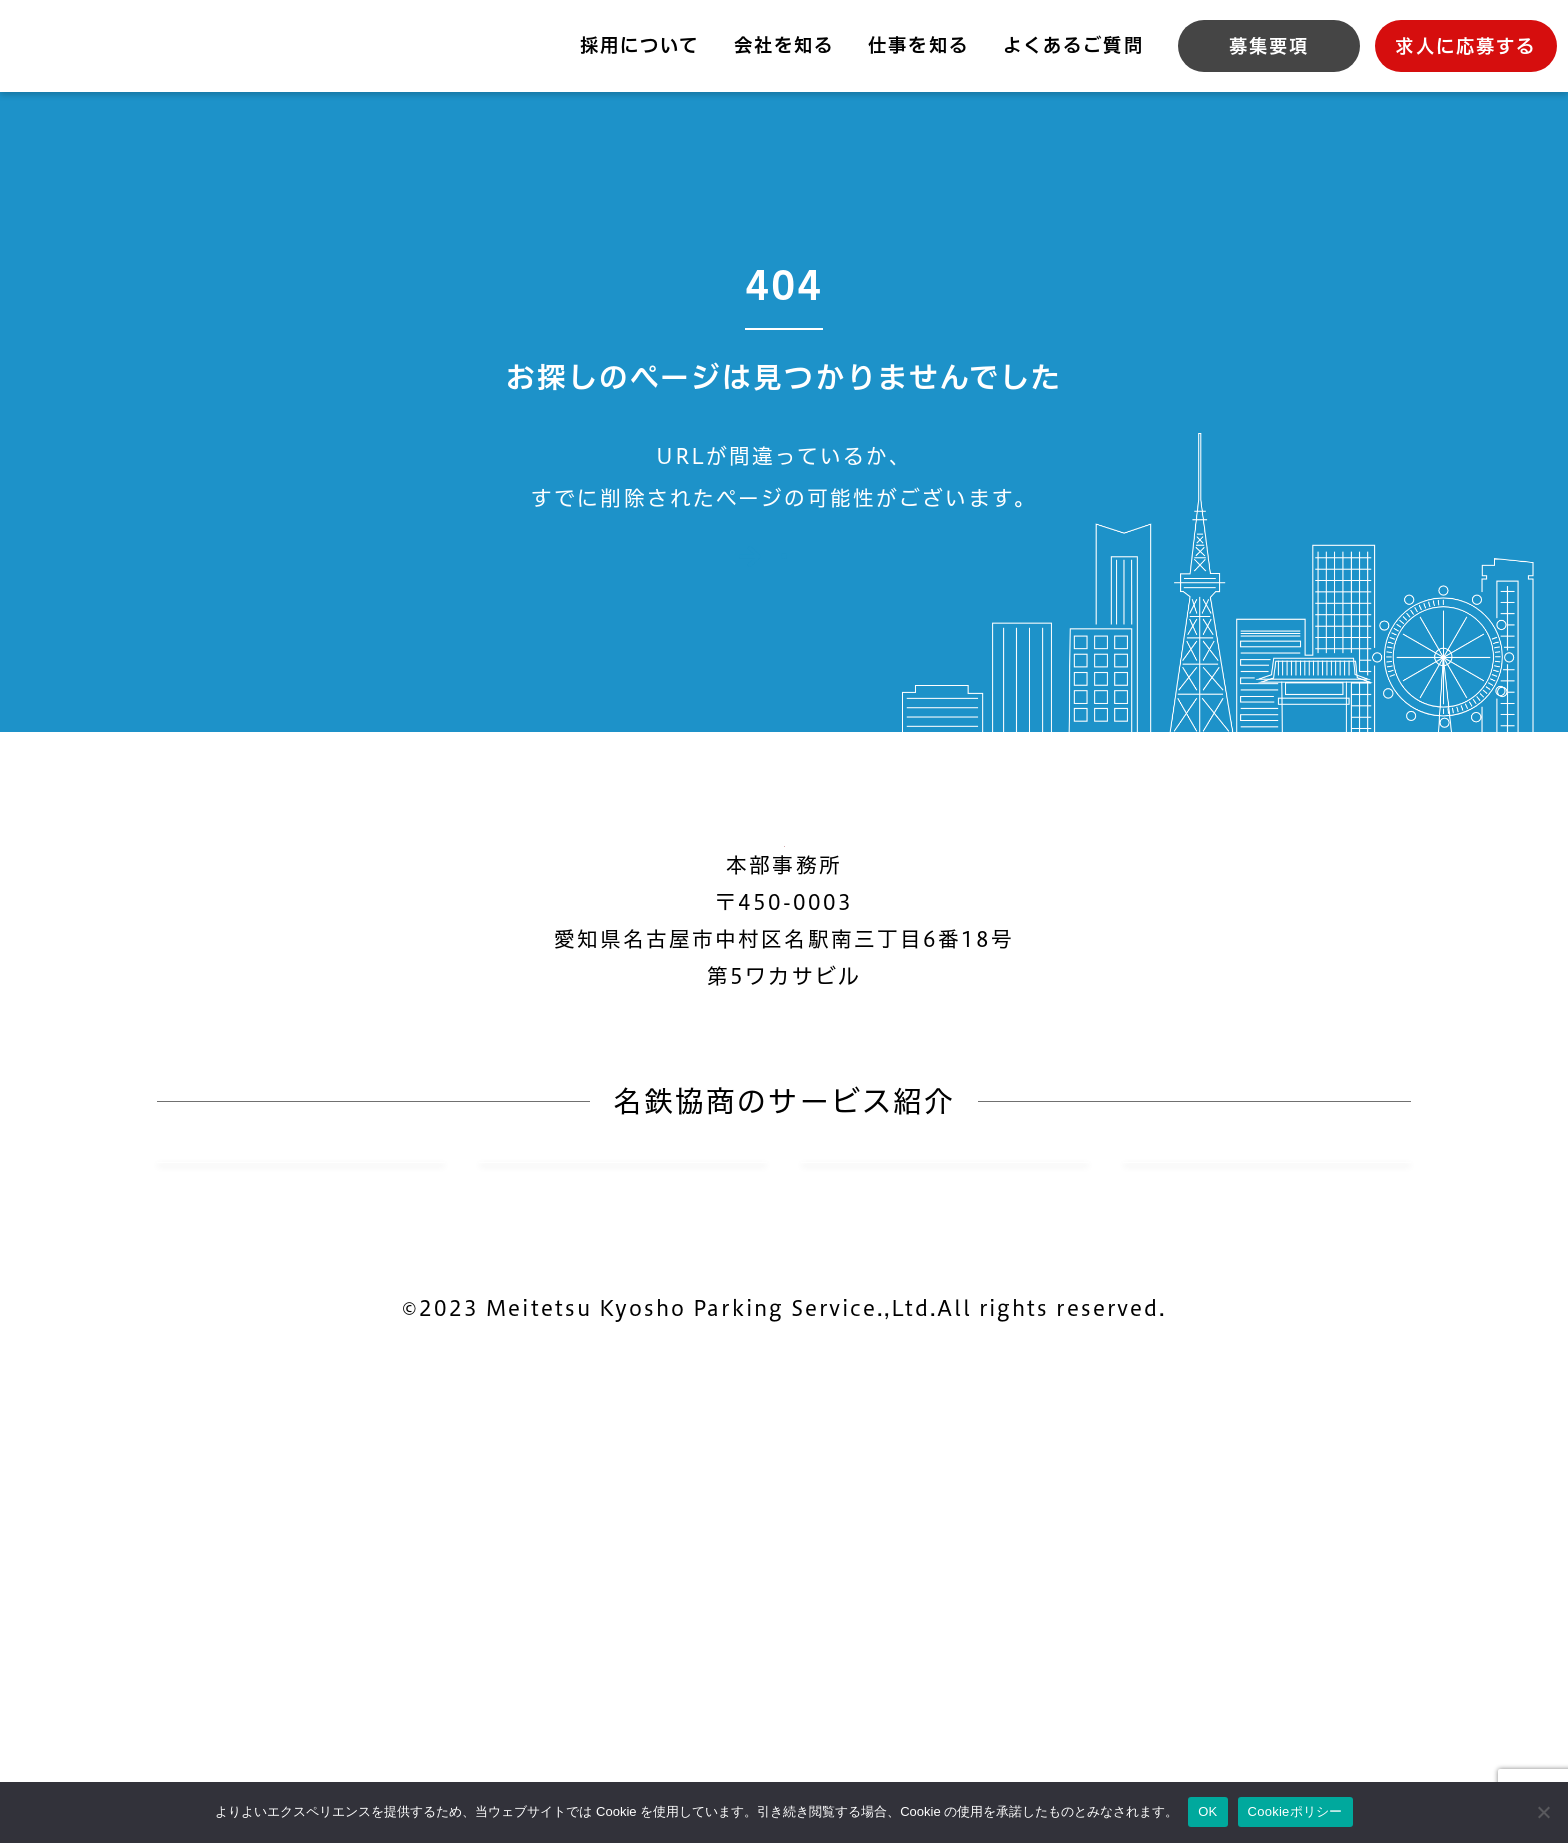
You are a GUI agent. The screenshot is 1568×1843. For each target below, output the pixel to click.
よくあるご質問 (1073, 45)
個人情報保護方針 (582, 1741)
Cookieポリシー (808, 1741)
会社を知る (784, 45)
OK (1207, 1811)
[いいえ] (1543, 1812)
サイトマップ (1009, 1741)
